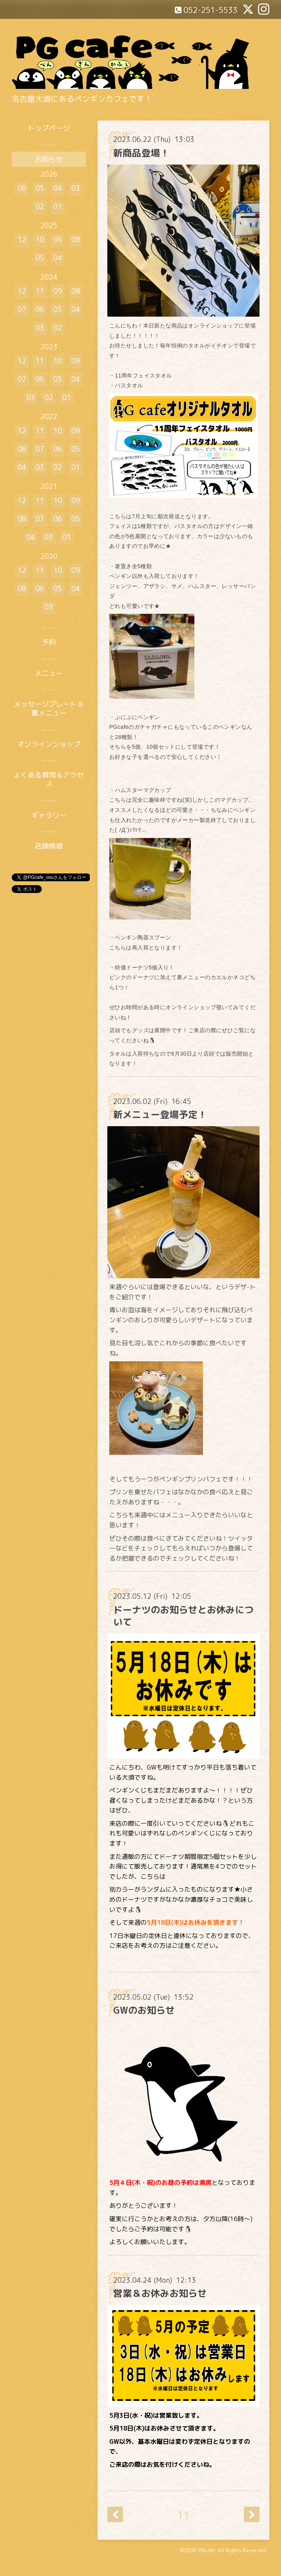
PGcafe (206, 2550)
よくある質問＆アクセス (49, 779)
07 (22, 309)
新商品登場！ (141, 152)
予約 (49, 642)
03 (75, 188)
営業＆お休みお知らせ (160, 2293)
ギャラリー (48, 815)
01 (57, 206)
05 (40, 188)
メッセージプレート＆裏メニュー (49, 708)
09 (57, 239)
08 (75, 239)
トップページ (49, 128)
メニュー (49, 673)
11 (183, 2515)
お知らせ (49, 159)
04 (57, 188)
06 (22, 188)
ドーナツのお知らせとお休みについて (183, 1615)
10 (40, 239)
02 (40, 206)
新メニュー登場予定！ (160, 1114)
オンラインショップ (48, 744)
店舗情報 (49, 846)
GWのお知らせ (144, 2010)
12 (22, 239)
